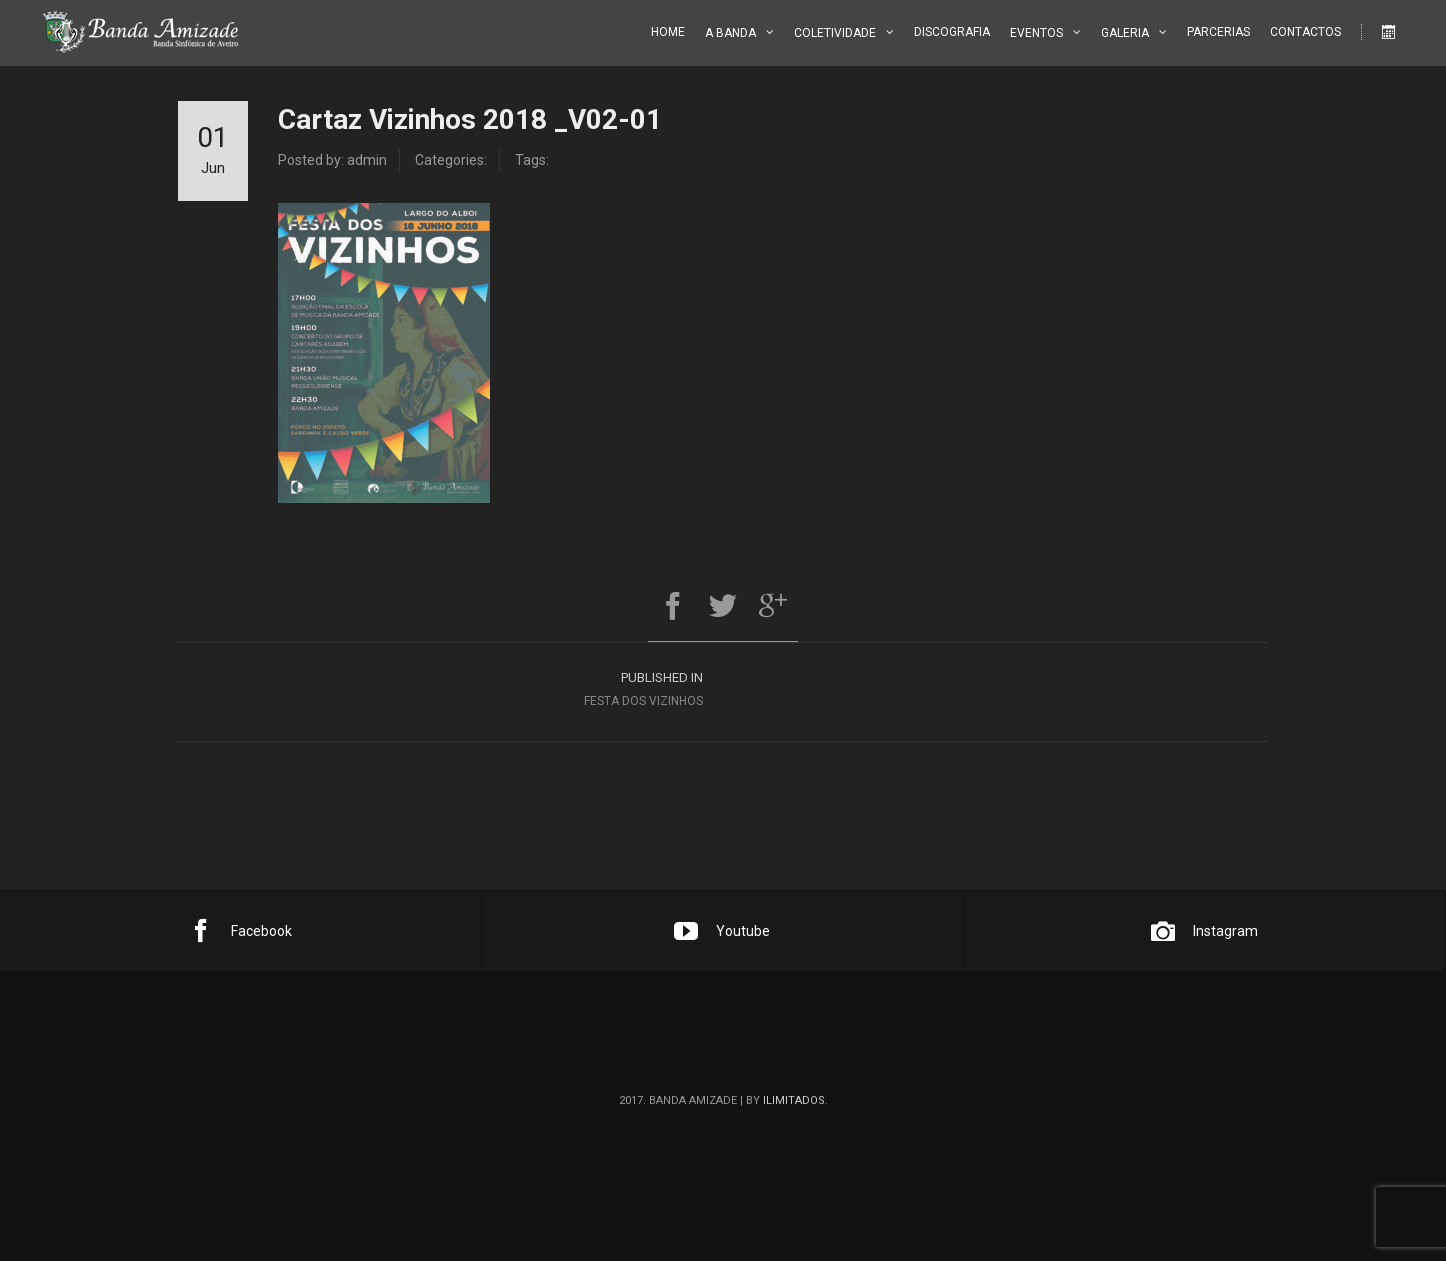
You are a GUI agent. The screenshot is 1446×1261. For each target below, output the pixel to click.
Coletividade (835, 33)
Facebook (240, 931)
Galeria (1125, 33)
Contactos (1305, 32)
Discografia (952, 32)
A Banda (730, 33)
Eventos (1036, 33)
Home (668, 32)
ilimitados (794, 1100)
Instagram (1204, 931)
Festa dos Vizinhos (450, 686)
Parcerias (1218, 32)
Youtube (722, 931)
